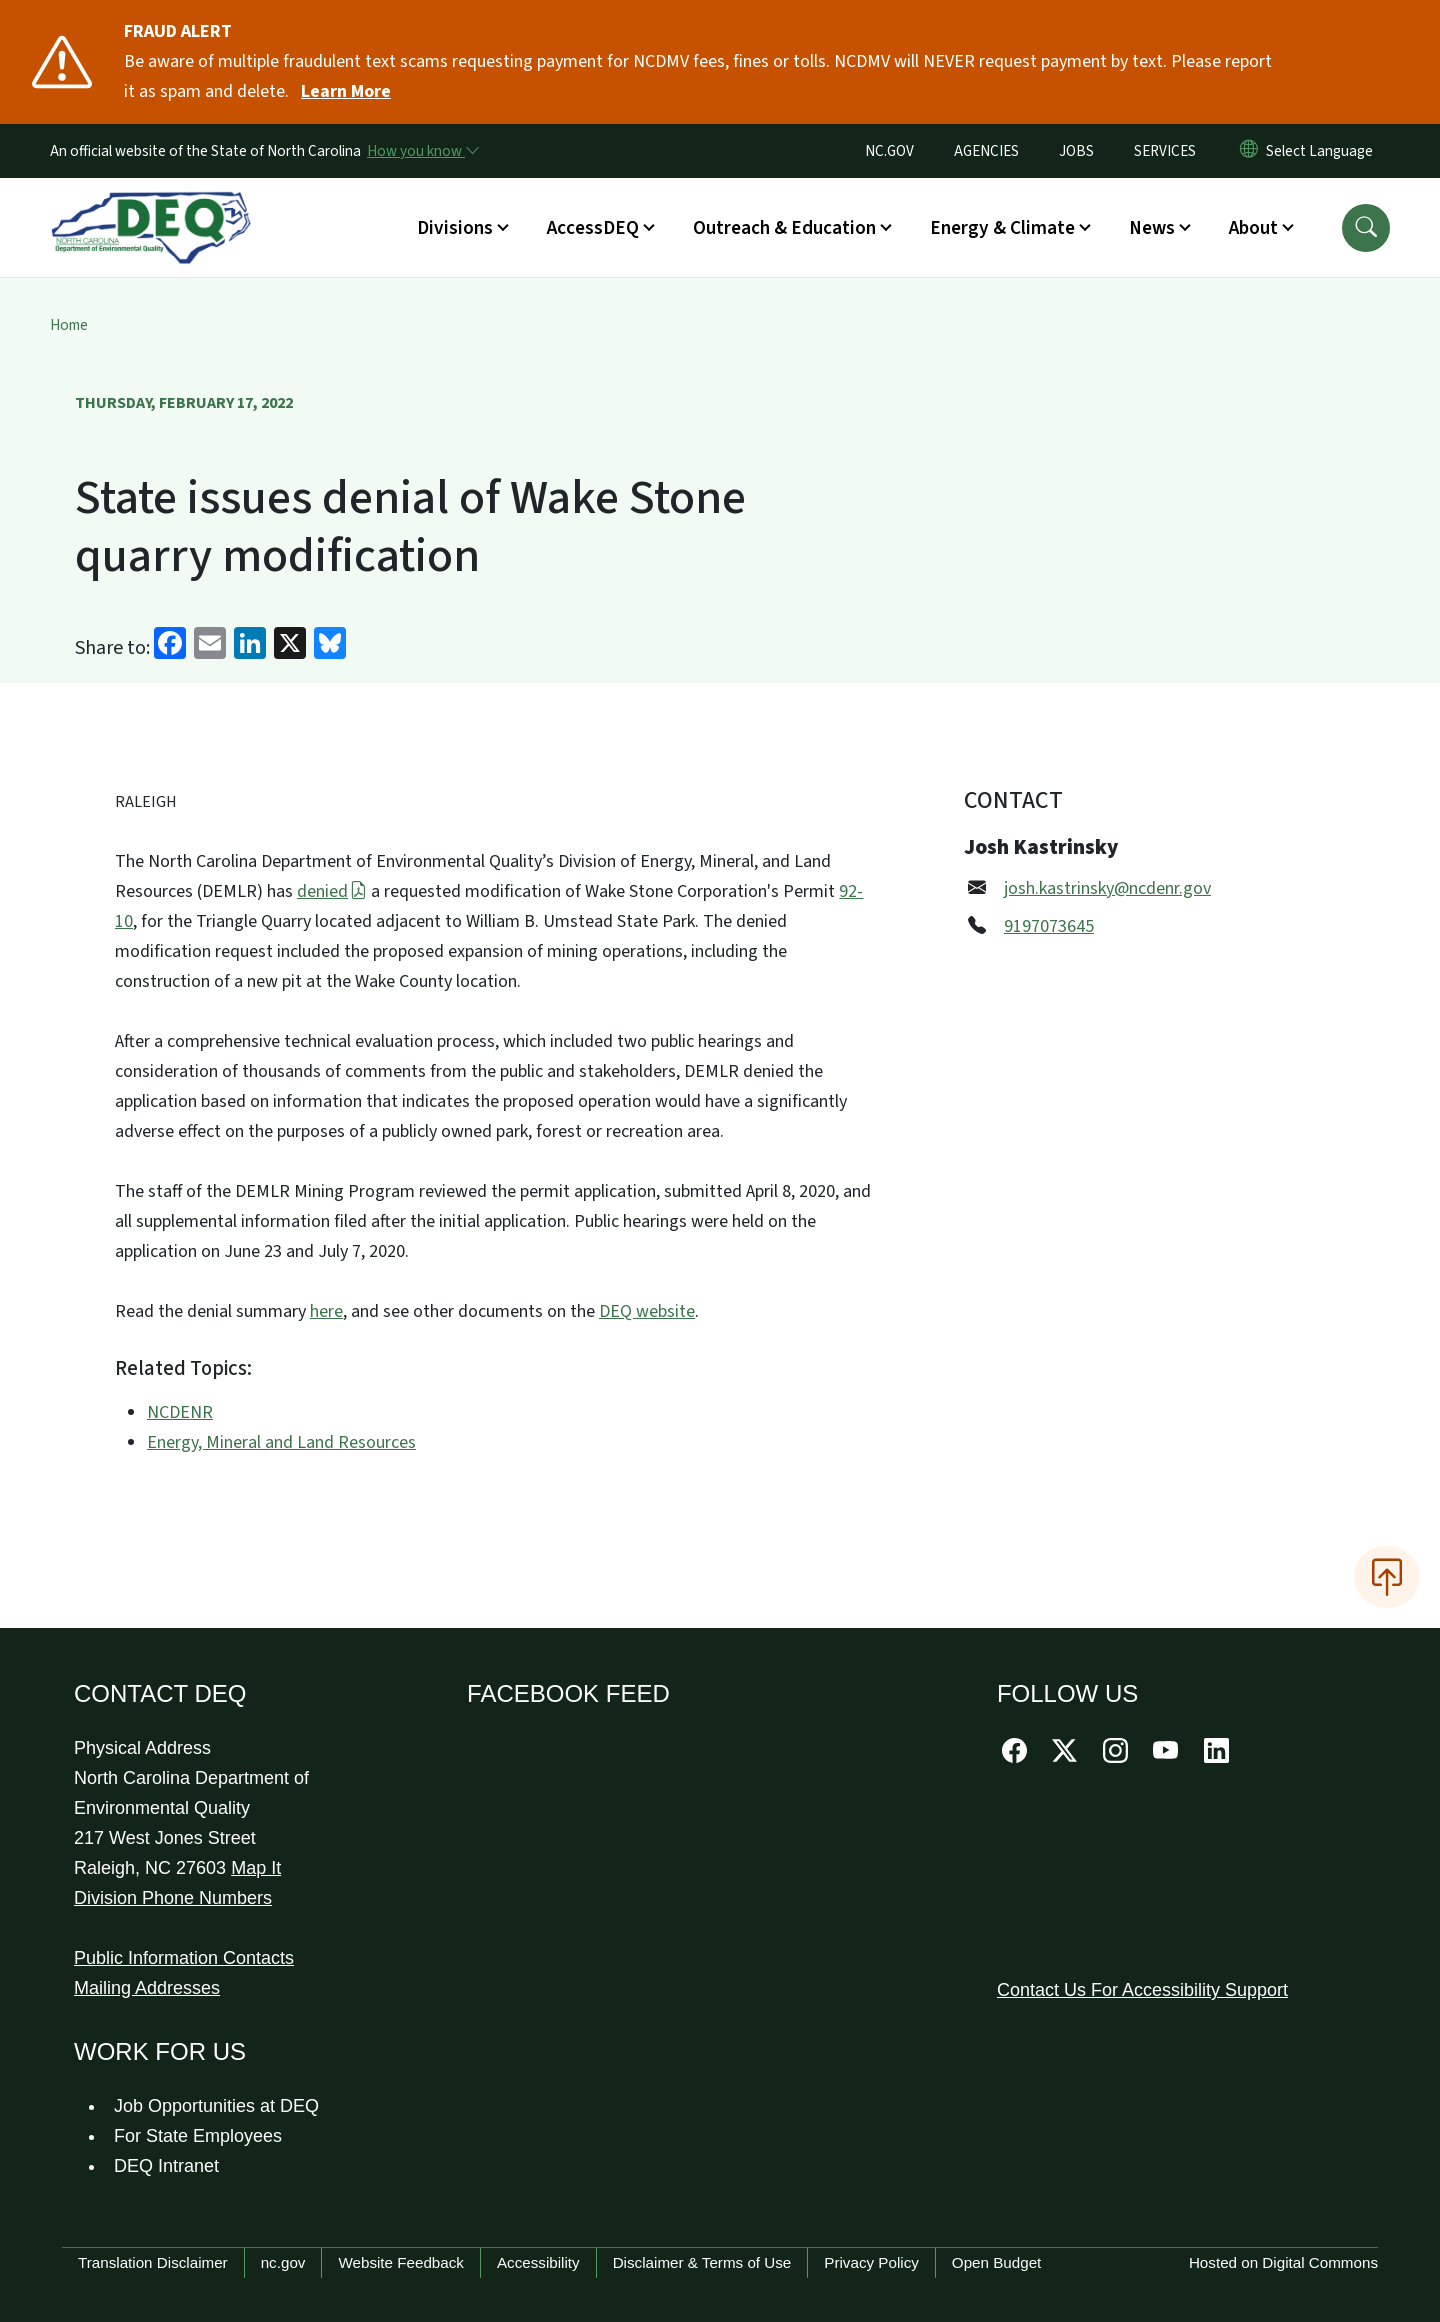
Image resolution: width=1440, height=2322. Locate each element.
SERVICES (1165, 151)
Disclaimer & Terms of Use (702, 2262)
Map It (256, 1868)
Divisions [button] (455, 228)
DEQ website (647, 1311)
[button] (1366, 228)
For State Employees (198, 2136)
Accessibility (538, 2262)
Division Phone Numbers (173, 1898)
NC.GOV (889, 151)
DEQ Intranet (166, 2166)
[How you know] (422, 151)
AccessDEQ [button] (593, 228)
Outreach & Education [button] (784, 228)
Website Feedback (401, 2262)
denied (332, 891)
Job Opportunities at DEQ (216, 2106)
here (326, 1311)
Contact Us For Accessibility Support (1142, 1990)
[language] (1323, 151)
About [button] (1253, 228)
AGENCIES (986, 151)
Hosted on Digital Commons (1283, 2262)
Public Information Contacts (184, 1958)
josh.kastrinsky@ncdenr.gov (1107, 888)
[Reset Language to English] (1249, 151)
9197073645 (1049, 926)
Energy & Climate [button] (1002, 228)
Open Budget (997, 2262)
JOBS (1076, 151)
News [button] (1152, 228)
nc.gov (283, 2262)
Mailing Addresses (147, 1988)
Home (69, 325)
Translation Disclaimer (153, 2262)
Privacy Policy (871, 2262)
